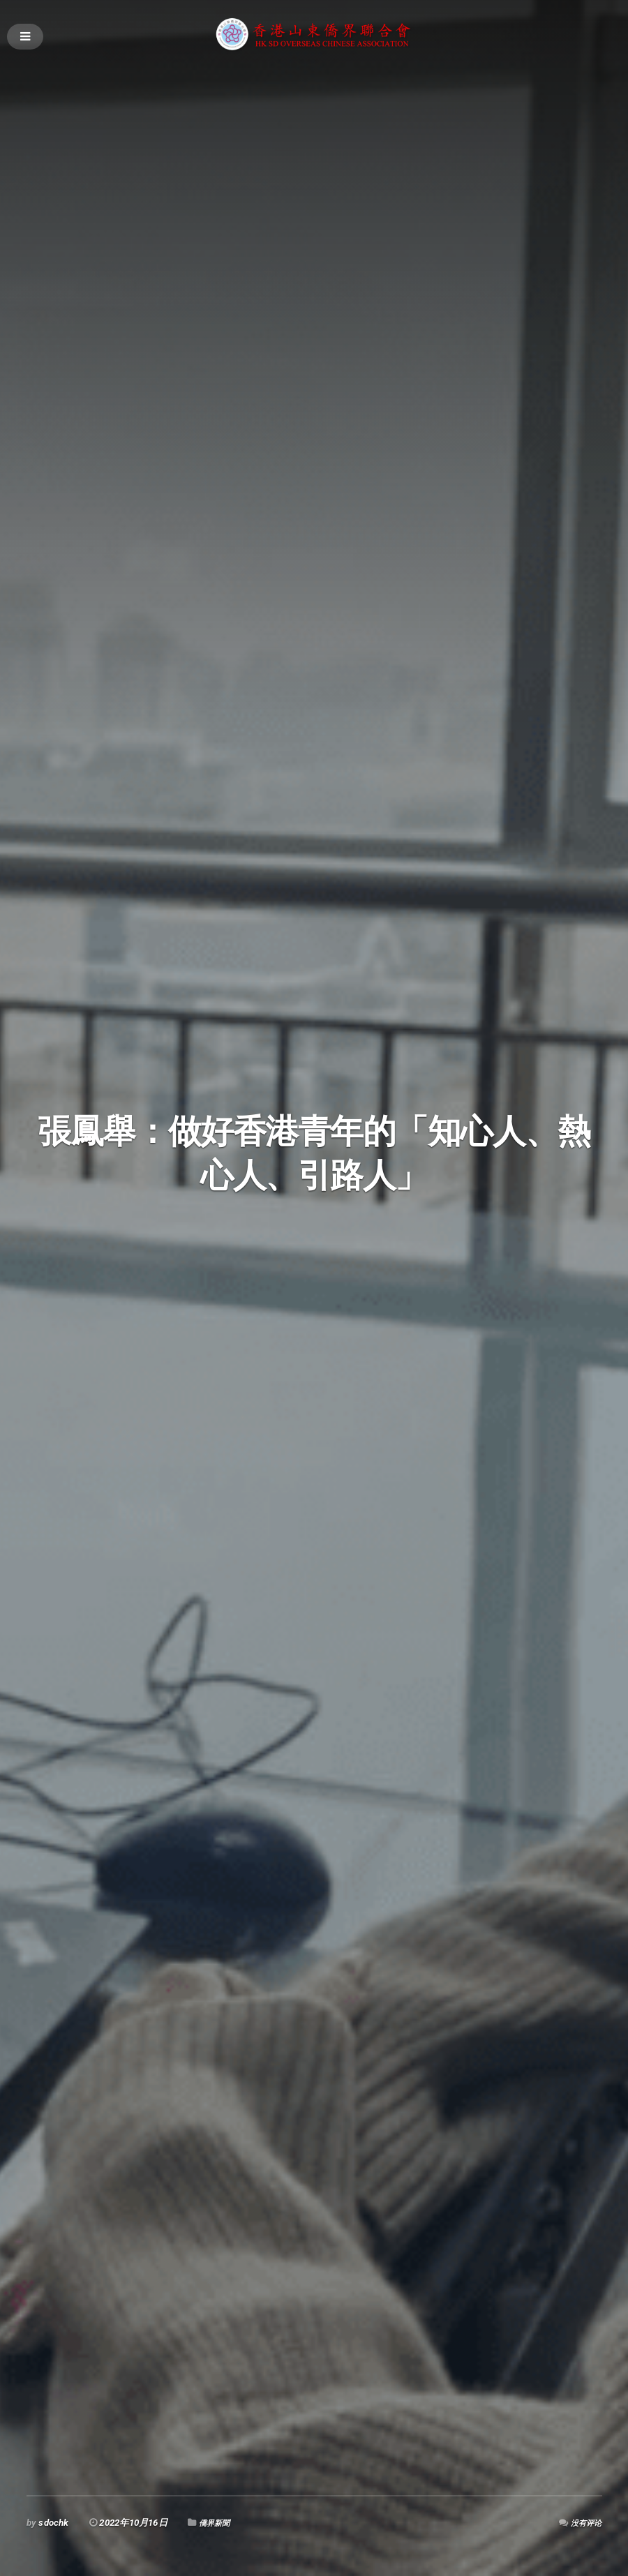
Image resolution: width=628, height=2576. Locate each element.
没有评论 (583, 2522)
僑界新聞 (217, 2522)
